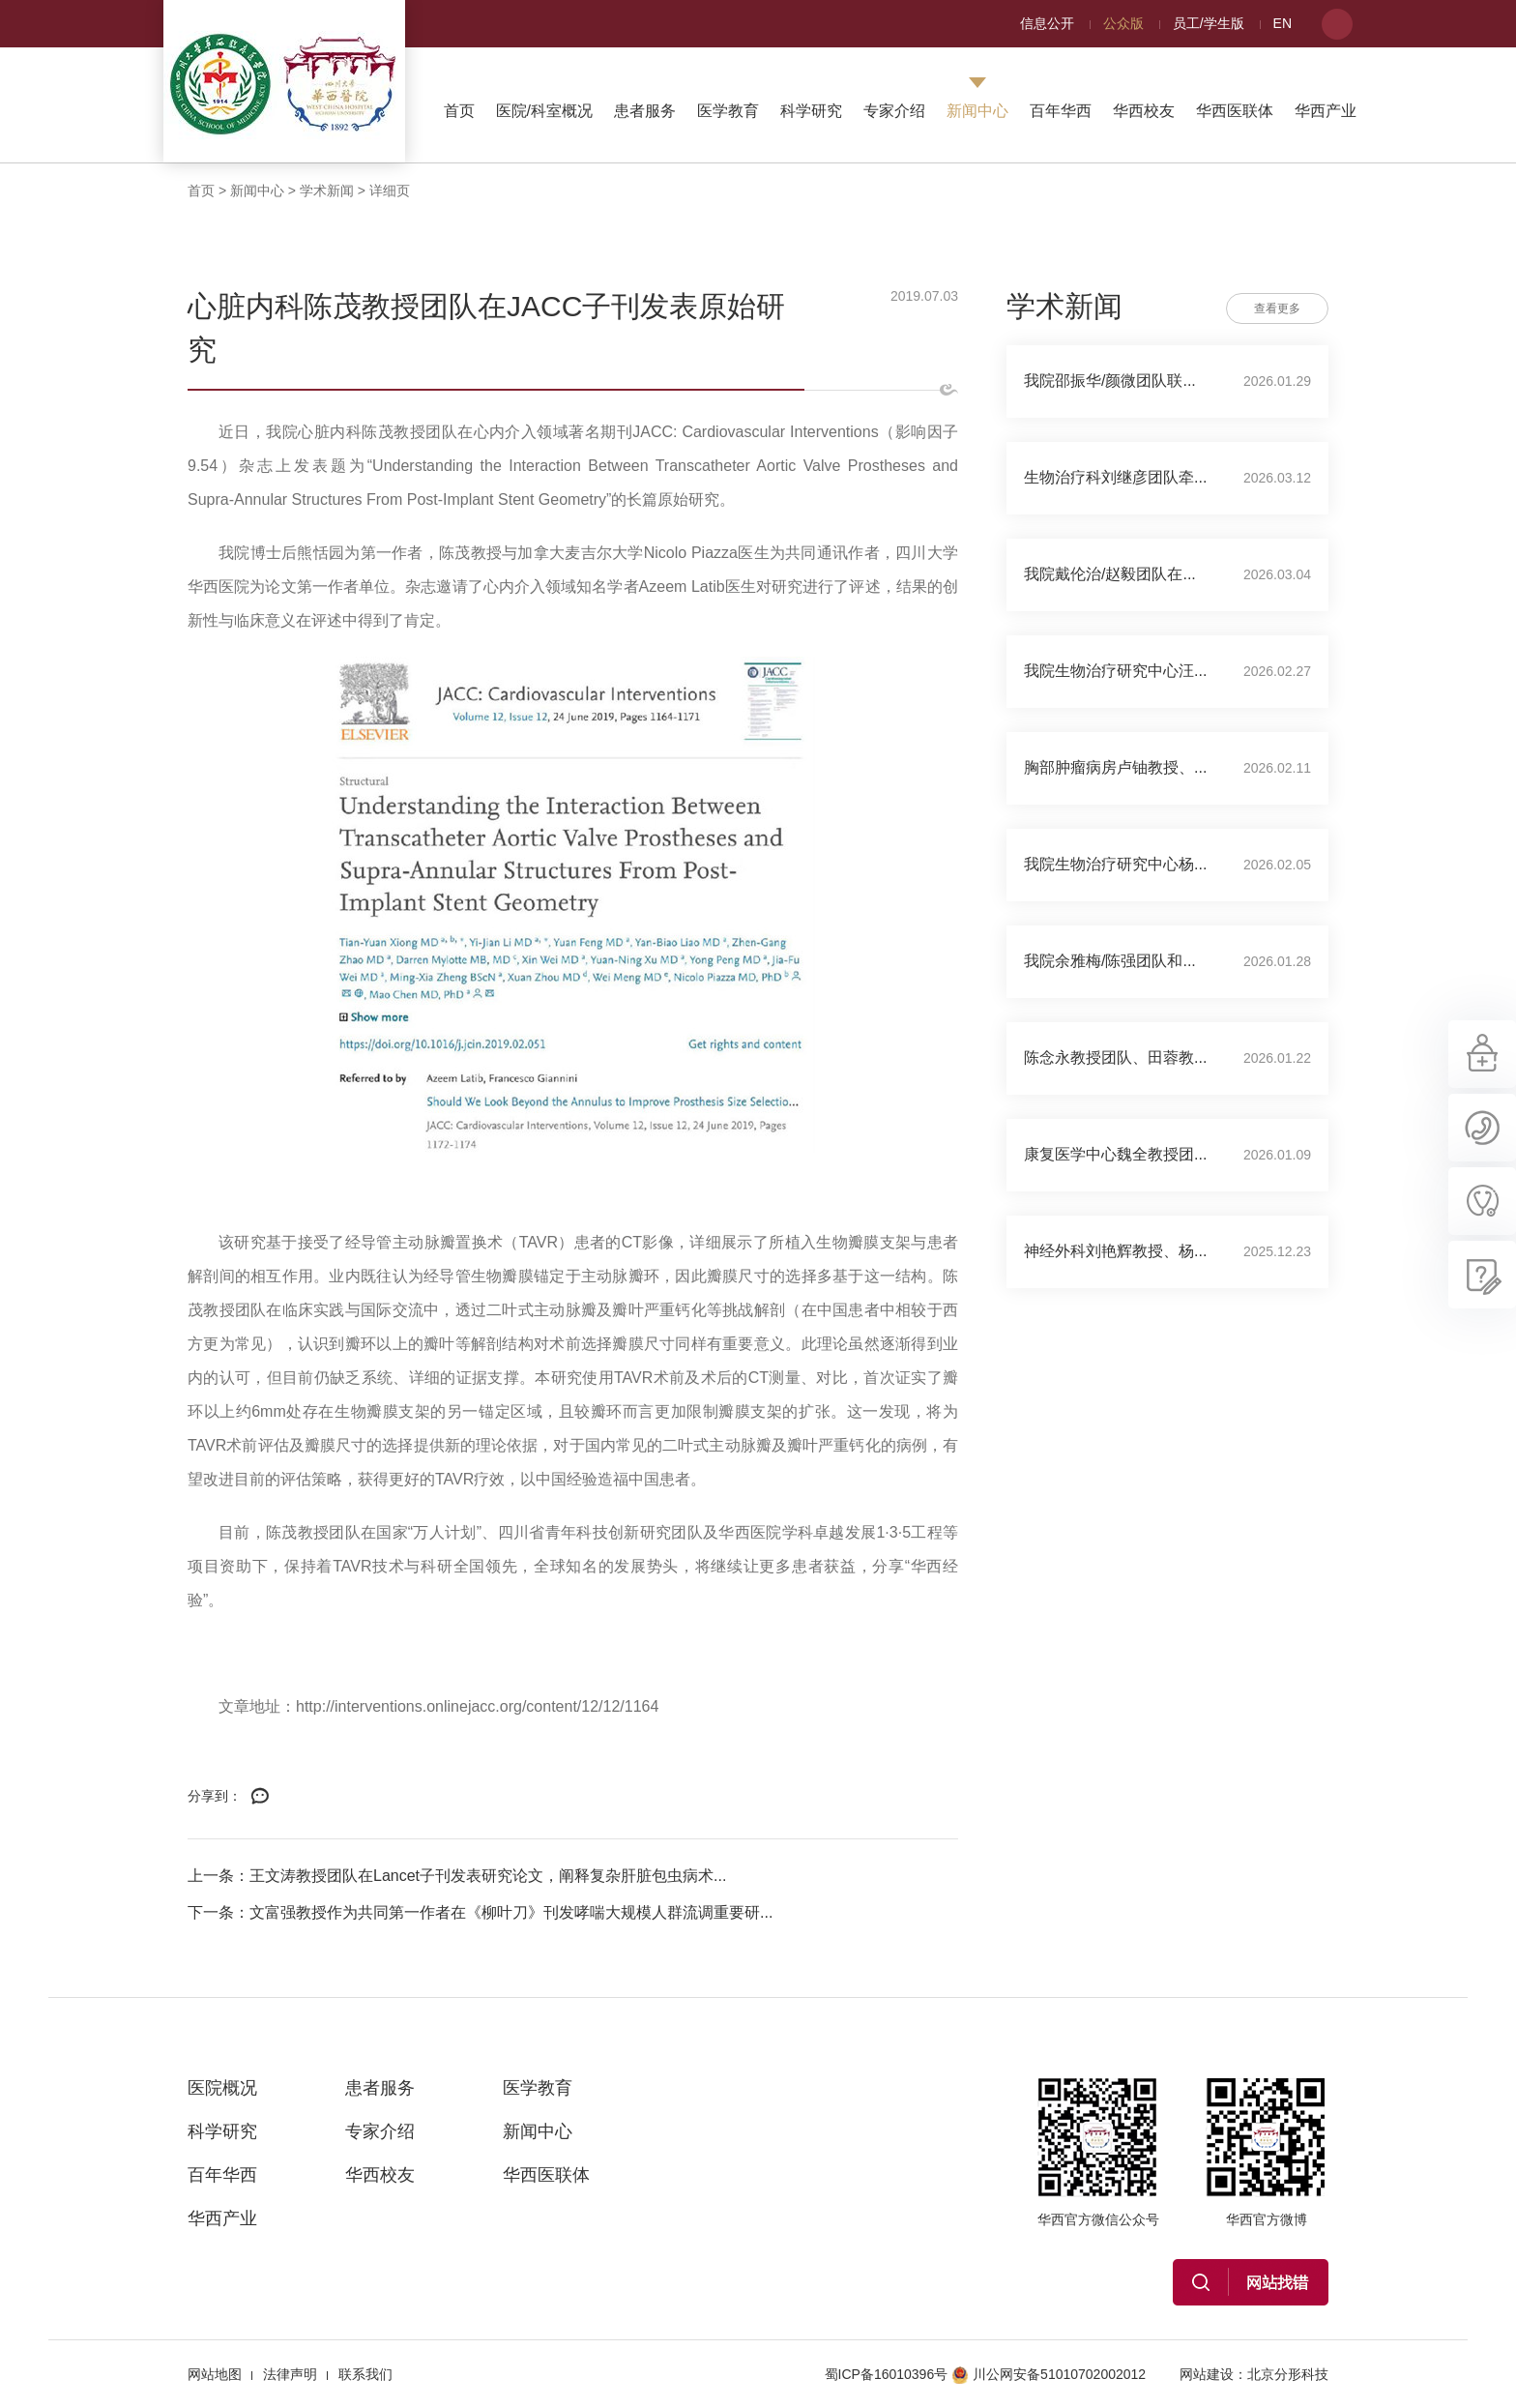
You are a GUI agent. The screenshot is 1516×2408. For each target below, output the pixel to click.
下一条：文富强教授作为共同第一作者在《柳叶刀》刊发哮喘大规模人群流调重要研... (480, 1912)
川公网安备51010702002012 (1048, 2374)
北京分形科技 (1287, 2374)
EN (1282, 23)
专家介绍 (894, 111)
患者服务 (645, 111)
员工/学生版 (1208, 23)
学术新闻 (327, 190)
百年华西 (1061, 111)
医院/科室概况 (544, 111)
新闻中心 (977, 111)
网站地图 (215, 2374)
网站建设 (1207, 2374)
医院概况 (222, 2088)
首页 (459, 111)
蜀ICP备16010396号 (886, 2374)
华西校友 (1144, 111)
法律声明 (290, 2374)
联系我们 (365, 2374)
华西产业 (1325, 111)
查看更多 (1277, 308)
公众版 (1123, 23)
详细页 (389, 190)
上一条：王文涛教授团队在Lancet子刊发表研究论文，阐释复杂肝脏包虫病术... (457, 1875)
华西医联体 (1234, 111)
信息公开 (1047, 23)
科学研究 (811, 111)
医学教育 (728, 111)
